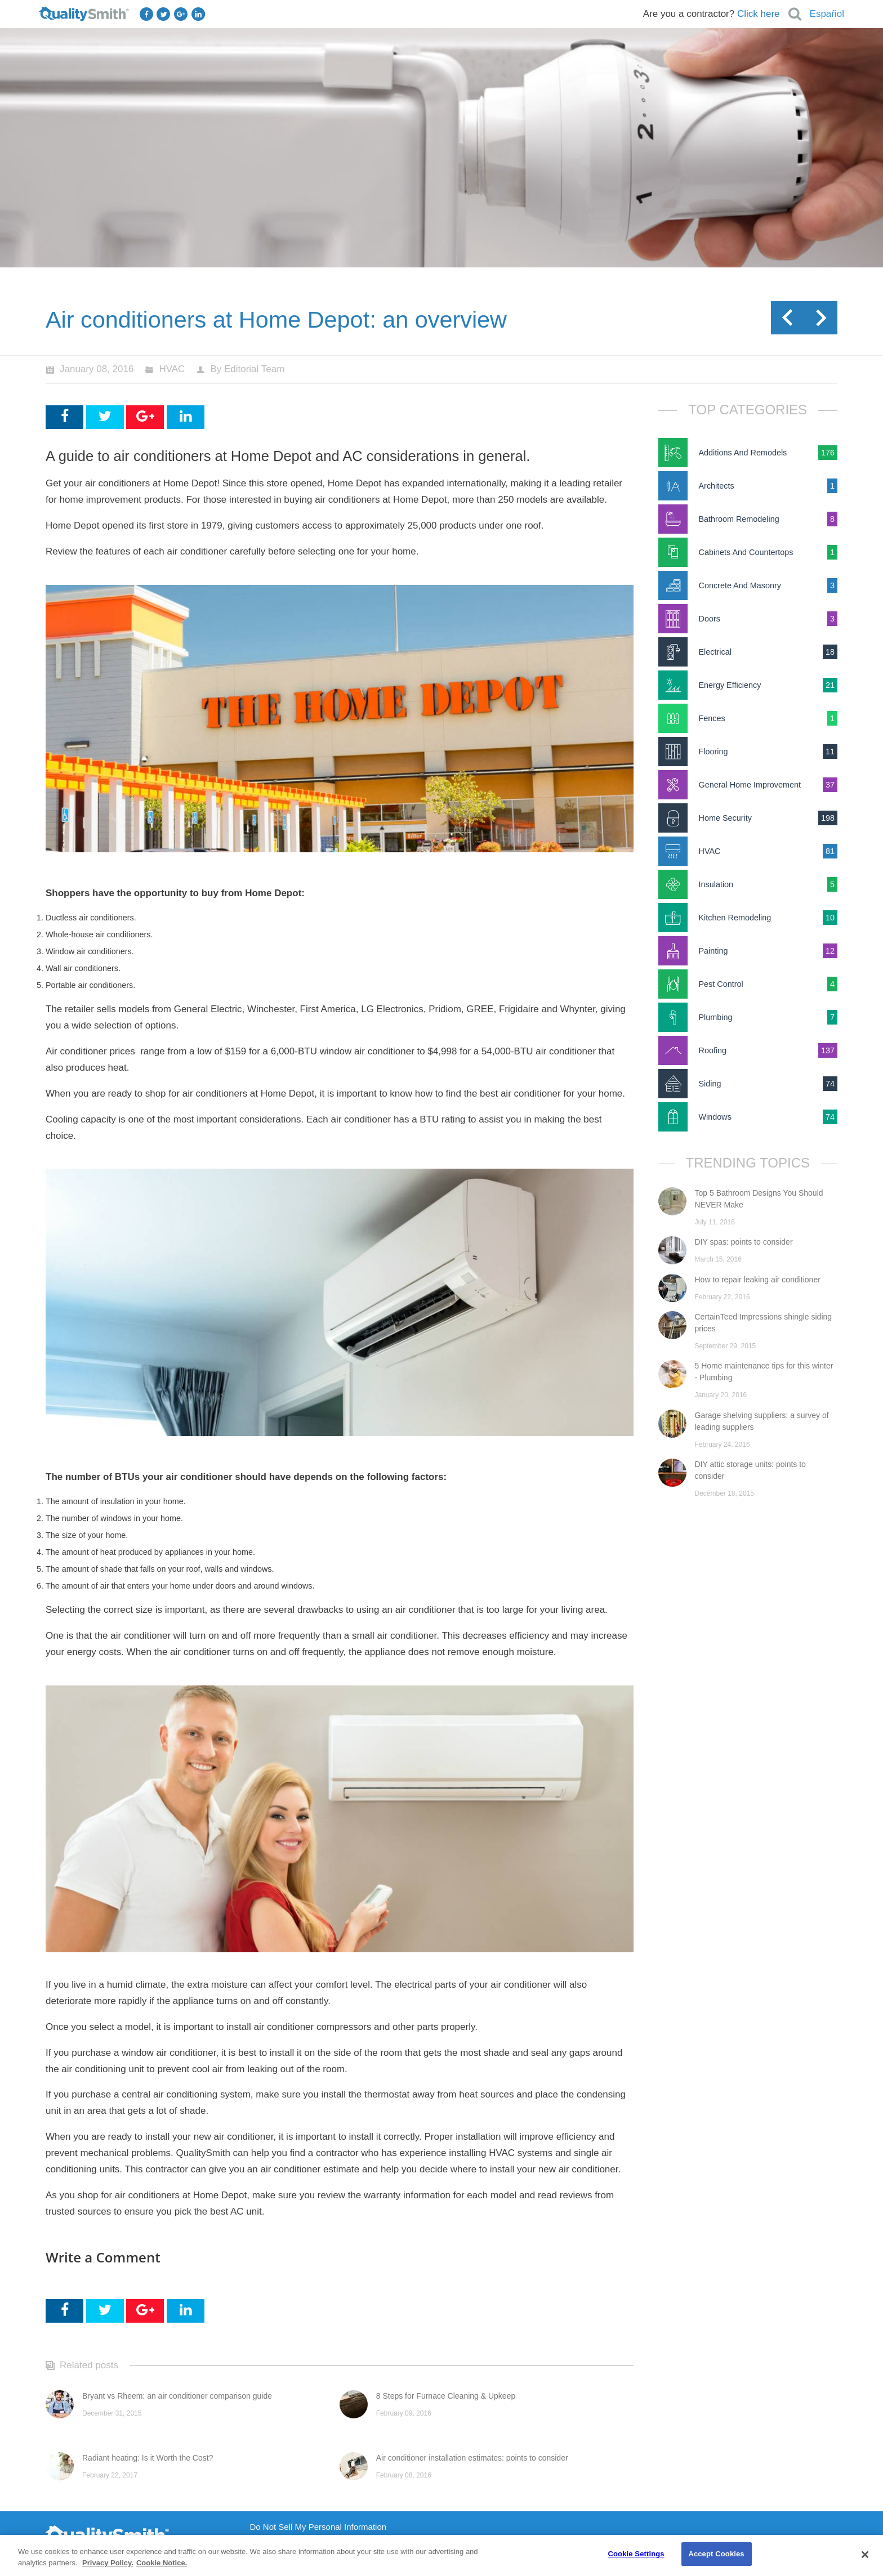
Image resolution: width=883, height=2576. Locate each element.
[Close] (865, 2554)
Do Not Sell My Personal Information (318, 2527)
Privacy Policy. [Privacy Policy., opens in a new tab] (107, 2563)
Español (827, 13)
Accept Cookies (716, 2554)
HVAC (172, 369)
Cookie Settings (636, 2554)
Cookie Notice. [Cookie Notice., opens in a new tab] (161, 2563)
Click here (758, 13)
